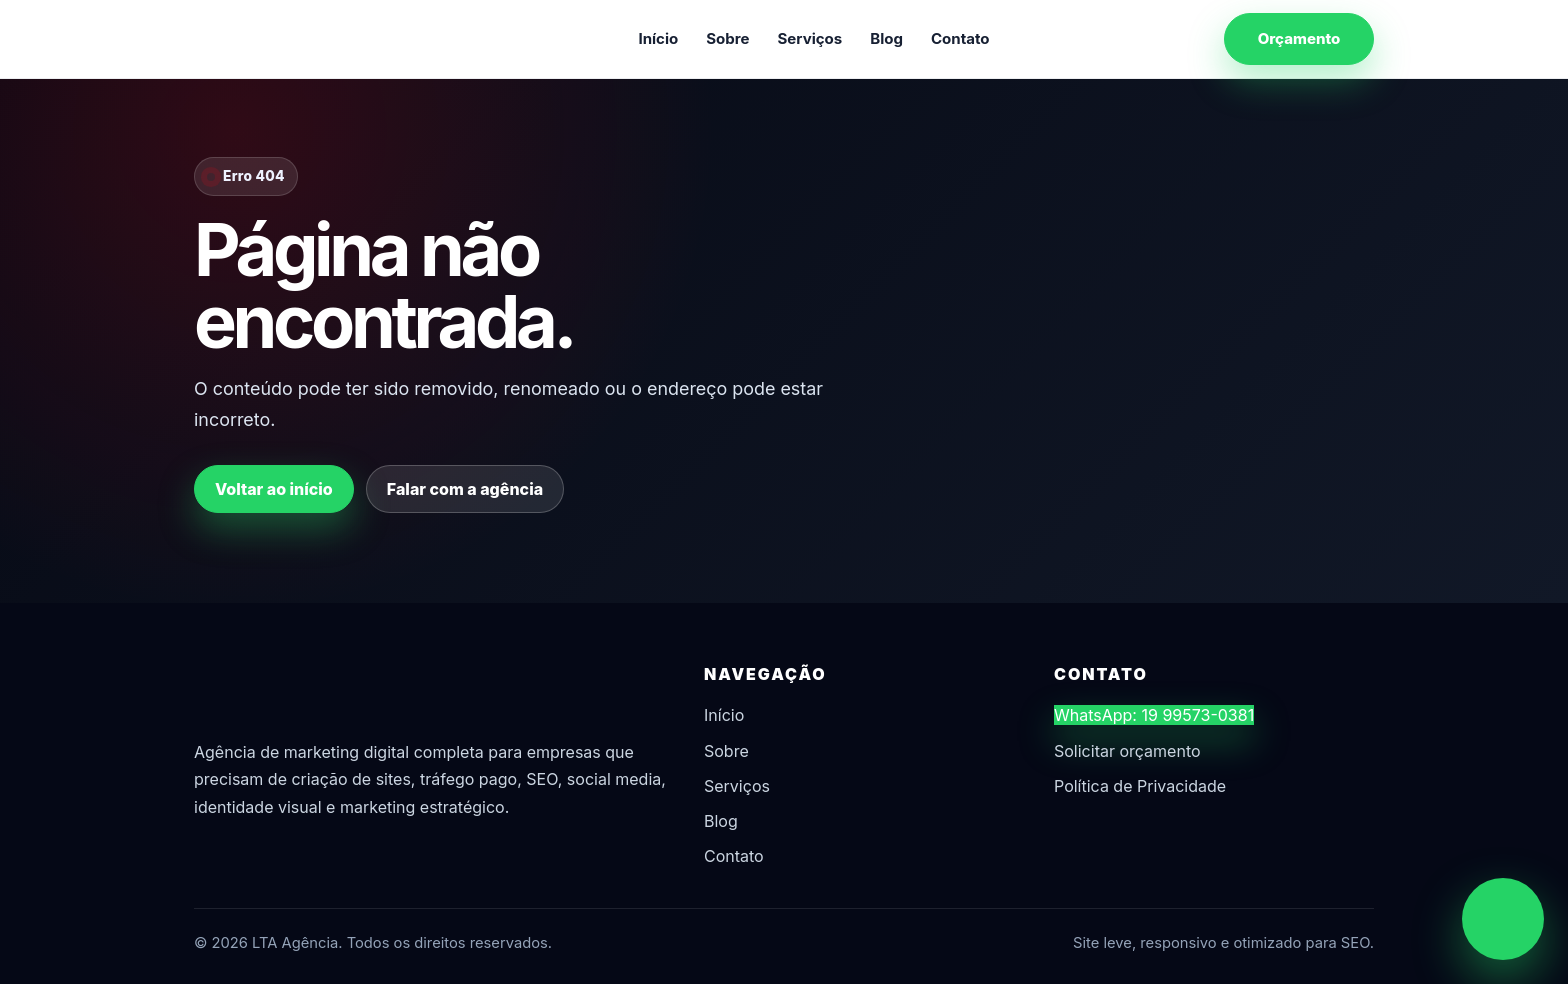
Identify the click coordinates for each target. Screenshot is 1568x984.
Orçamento (1299, 38)
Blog (886, 38)
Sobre (727, 38)
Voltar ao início (274, 489)
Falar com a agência (465, 489)
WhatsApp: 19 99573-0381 (1154, 715)
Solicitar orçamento (1127, 751)
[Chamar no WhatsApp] (1503, 919)
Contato (960, 38)
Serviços (810, 38)
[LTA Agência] (299, 39)
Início (658, 38)
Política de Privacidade (1140, 786)
